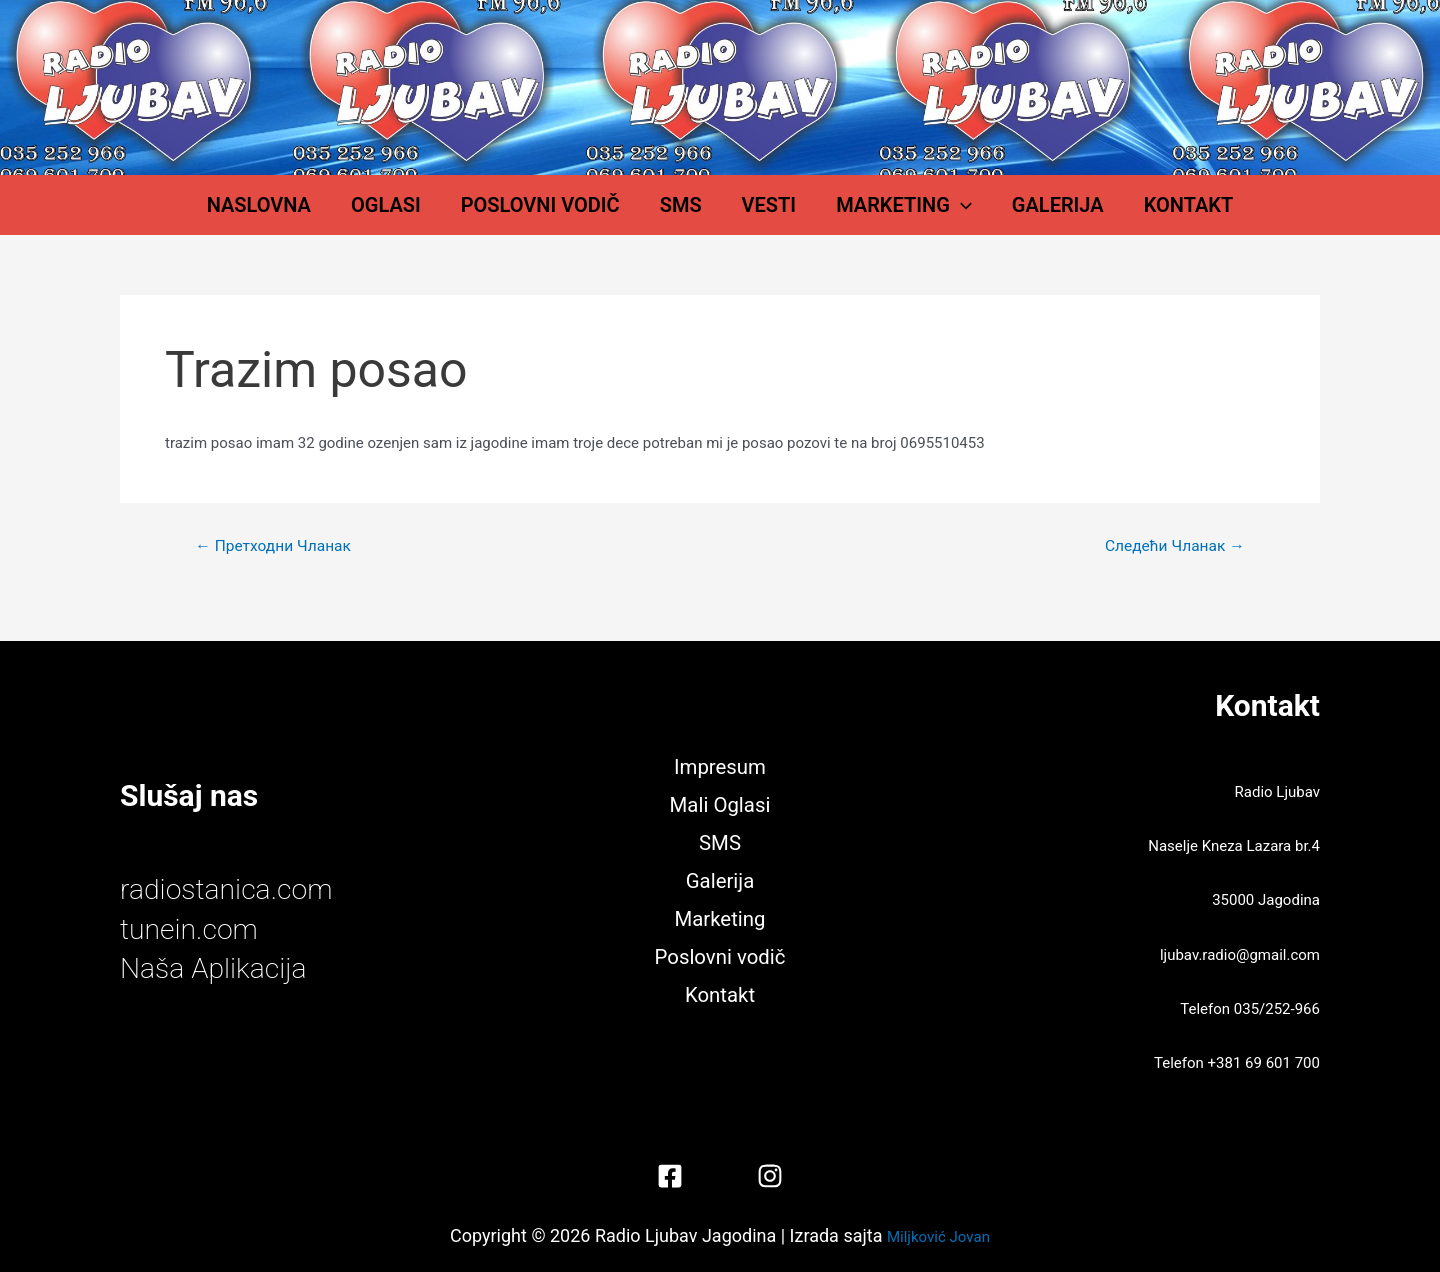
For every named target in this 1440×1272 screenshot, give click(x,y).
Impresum (720, 764)
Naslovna (329, 215)
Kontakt (1119, 215)
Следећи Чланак (1172, 566)
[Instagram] (770, 1176)
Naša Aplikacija (219, 967)
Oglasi (436, 215)
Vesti (759, 215)
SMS (691, 215)
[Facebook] (670, 1176)
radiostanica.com (232, 889)
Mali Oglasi (720, 803)
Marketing (874, 215)
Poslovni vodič (570, 215)
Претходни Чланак (276, 566)
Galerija (1008, 215)
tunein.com (193, 928)
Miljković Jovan (938, 1235)
